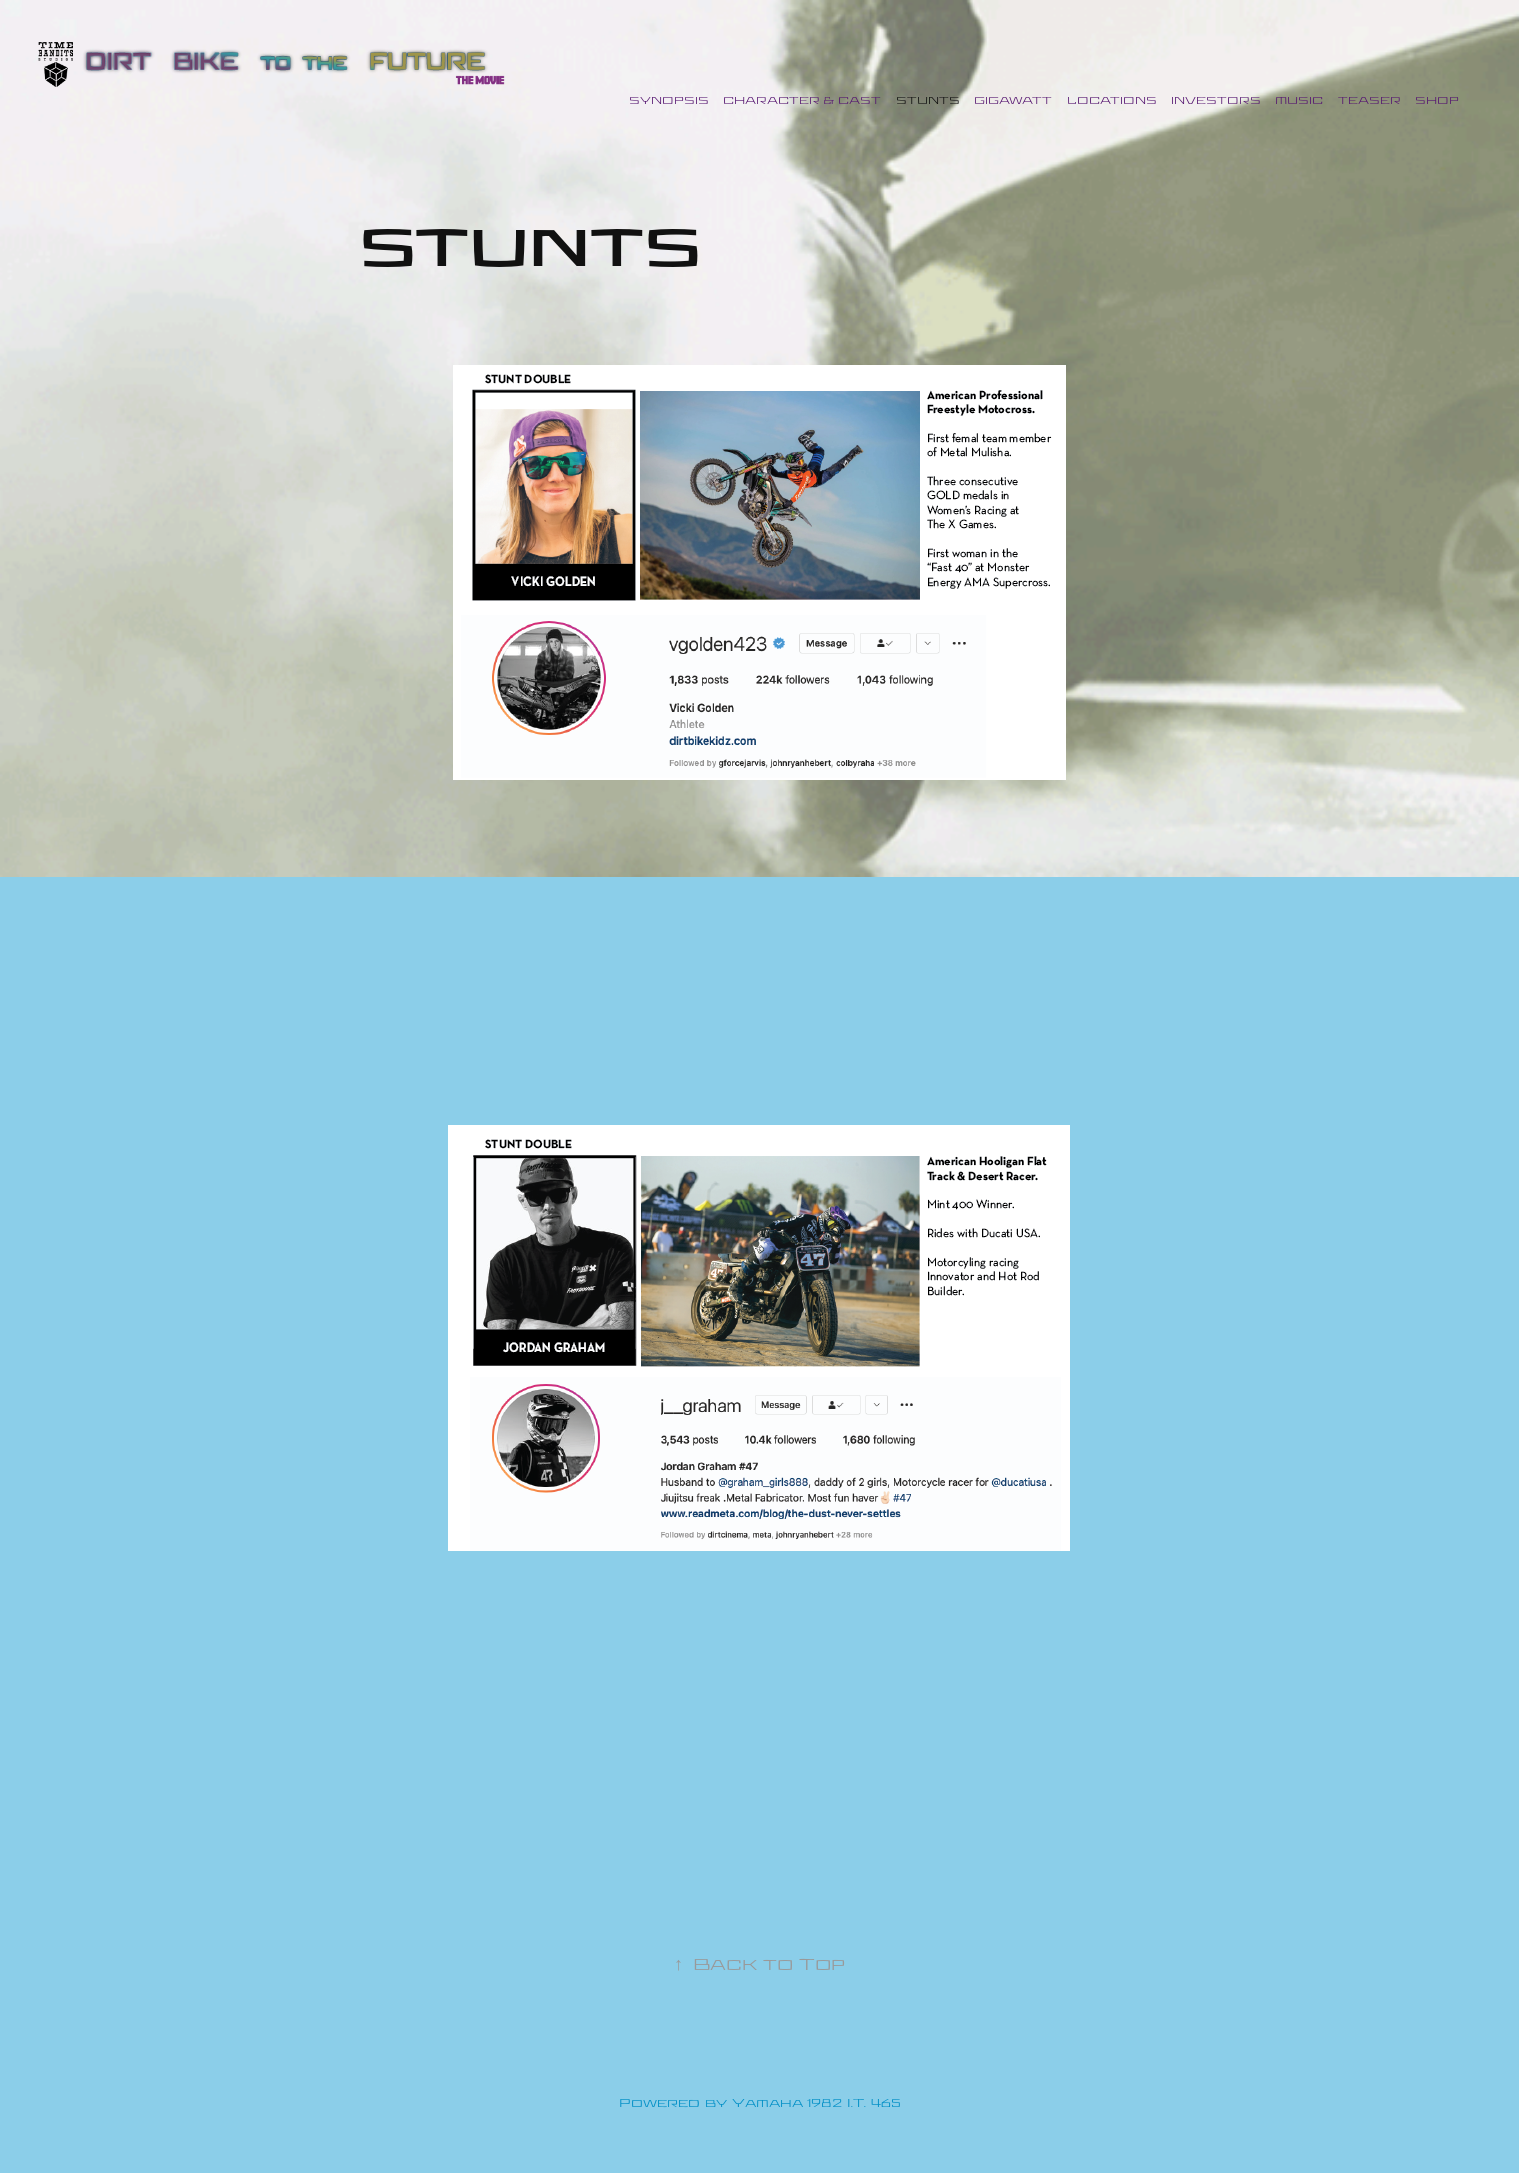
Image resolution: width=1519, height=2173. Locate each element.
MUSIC (1299, 101)
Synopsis (669, 101)
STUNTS (928, 101)
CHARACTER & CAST (802, 101)
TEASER (1369, 101)
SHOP (1437, 101)
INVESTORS (1216, 101)
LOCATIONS (1112, 101)
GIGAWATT (1013, 101)
